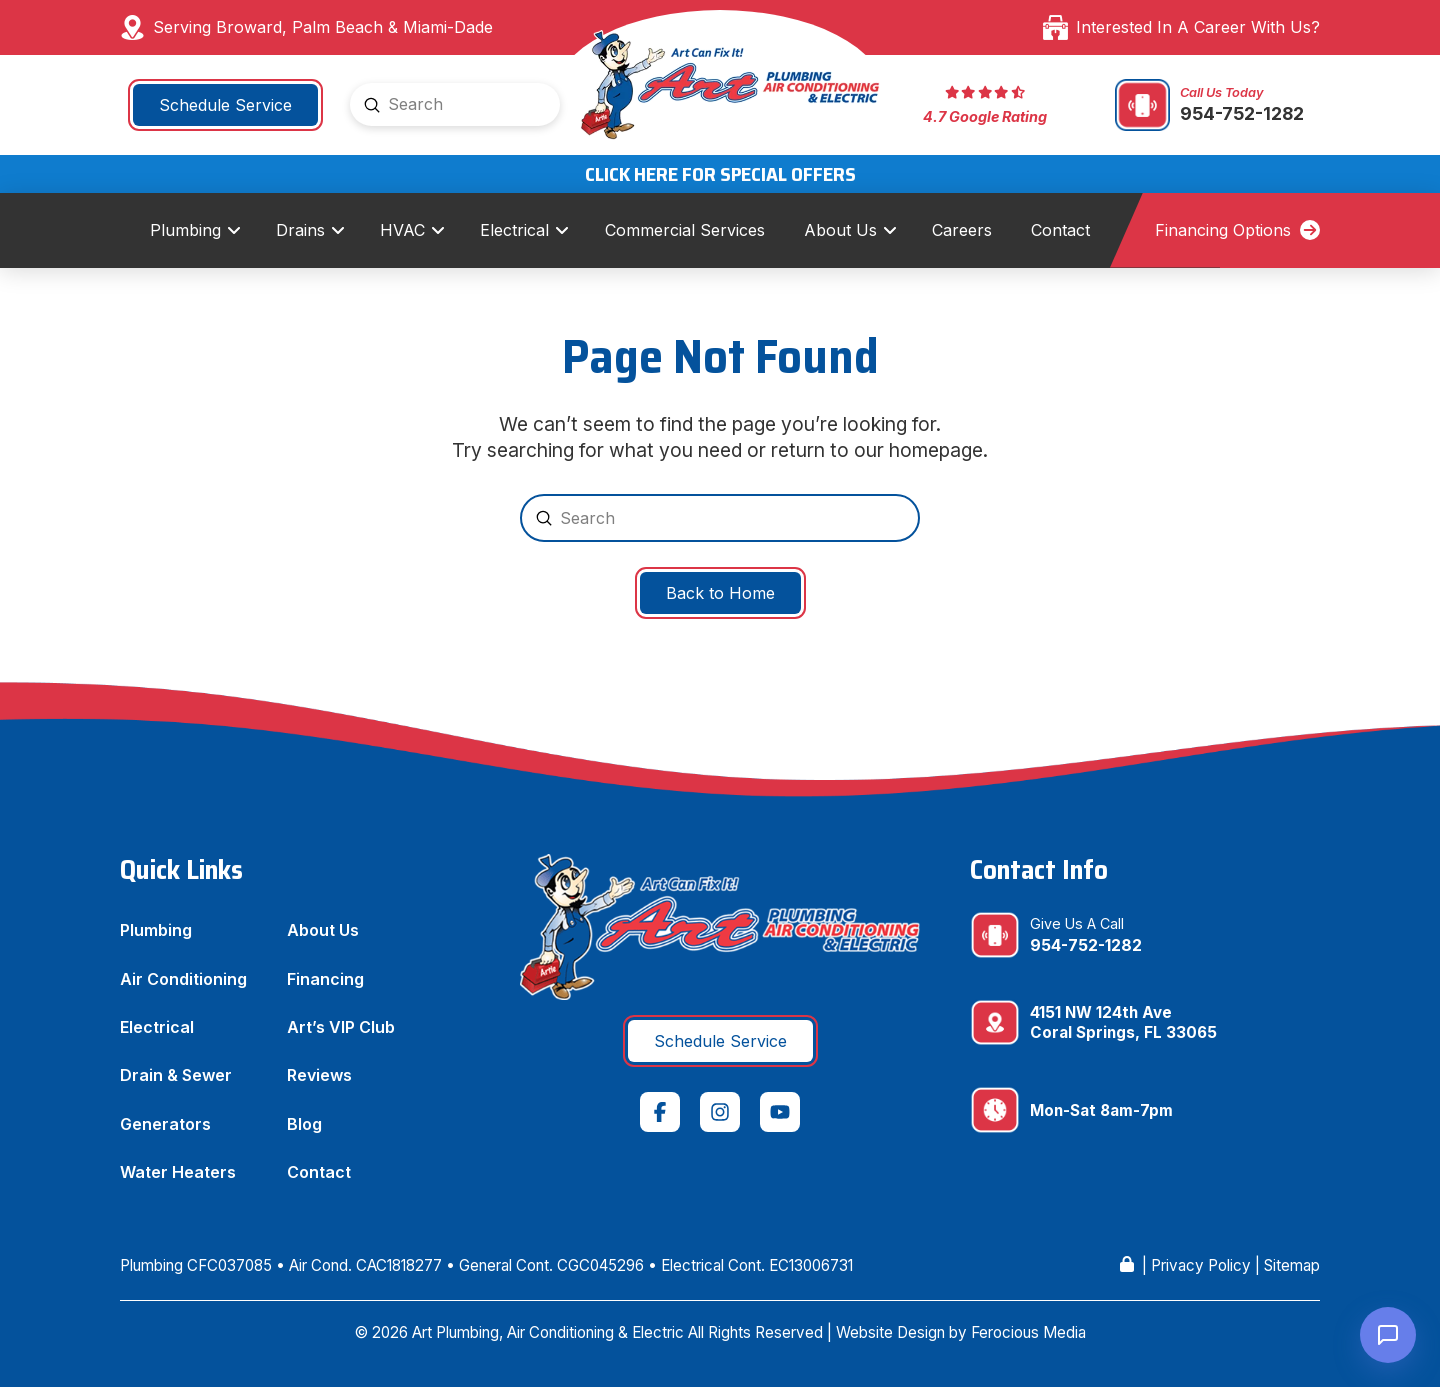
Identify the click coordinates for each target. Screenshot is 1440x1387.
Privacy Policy (1201, 1265)
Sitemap (1292, 1265)
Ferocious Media (1028, 1332)
